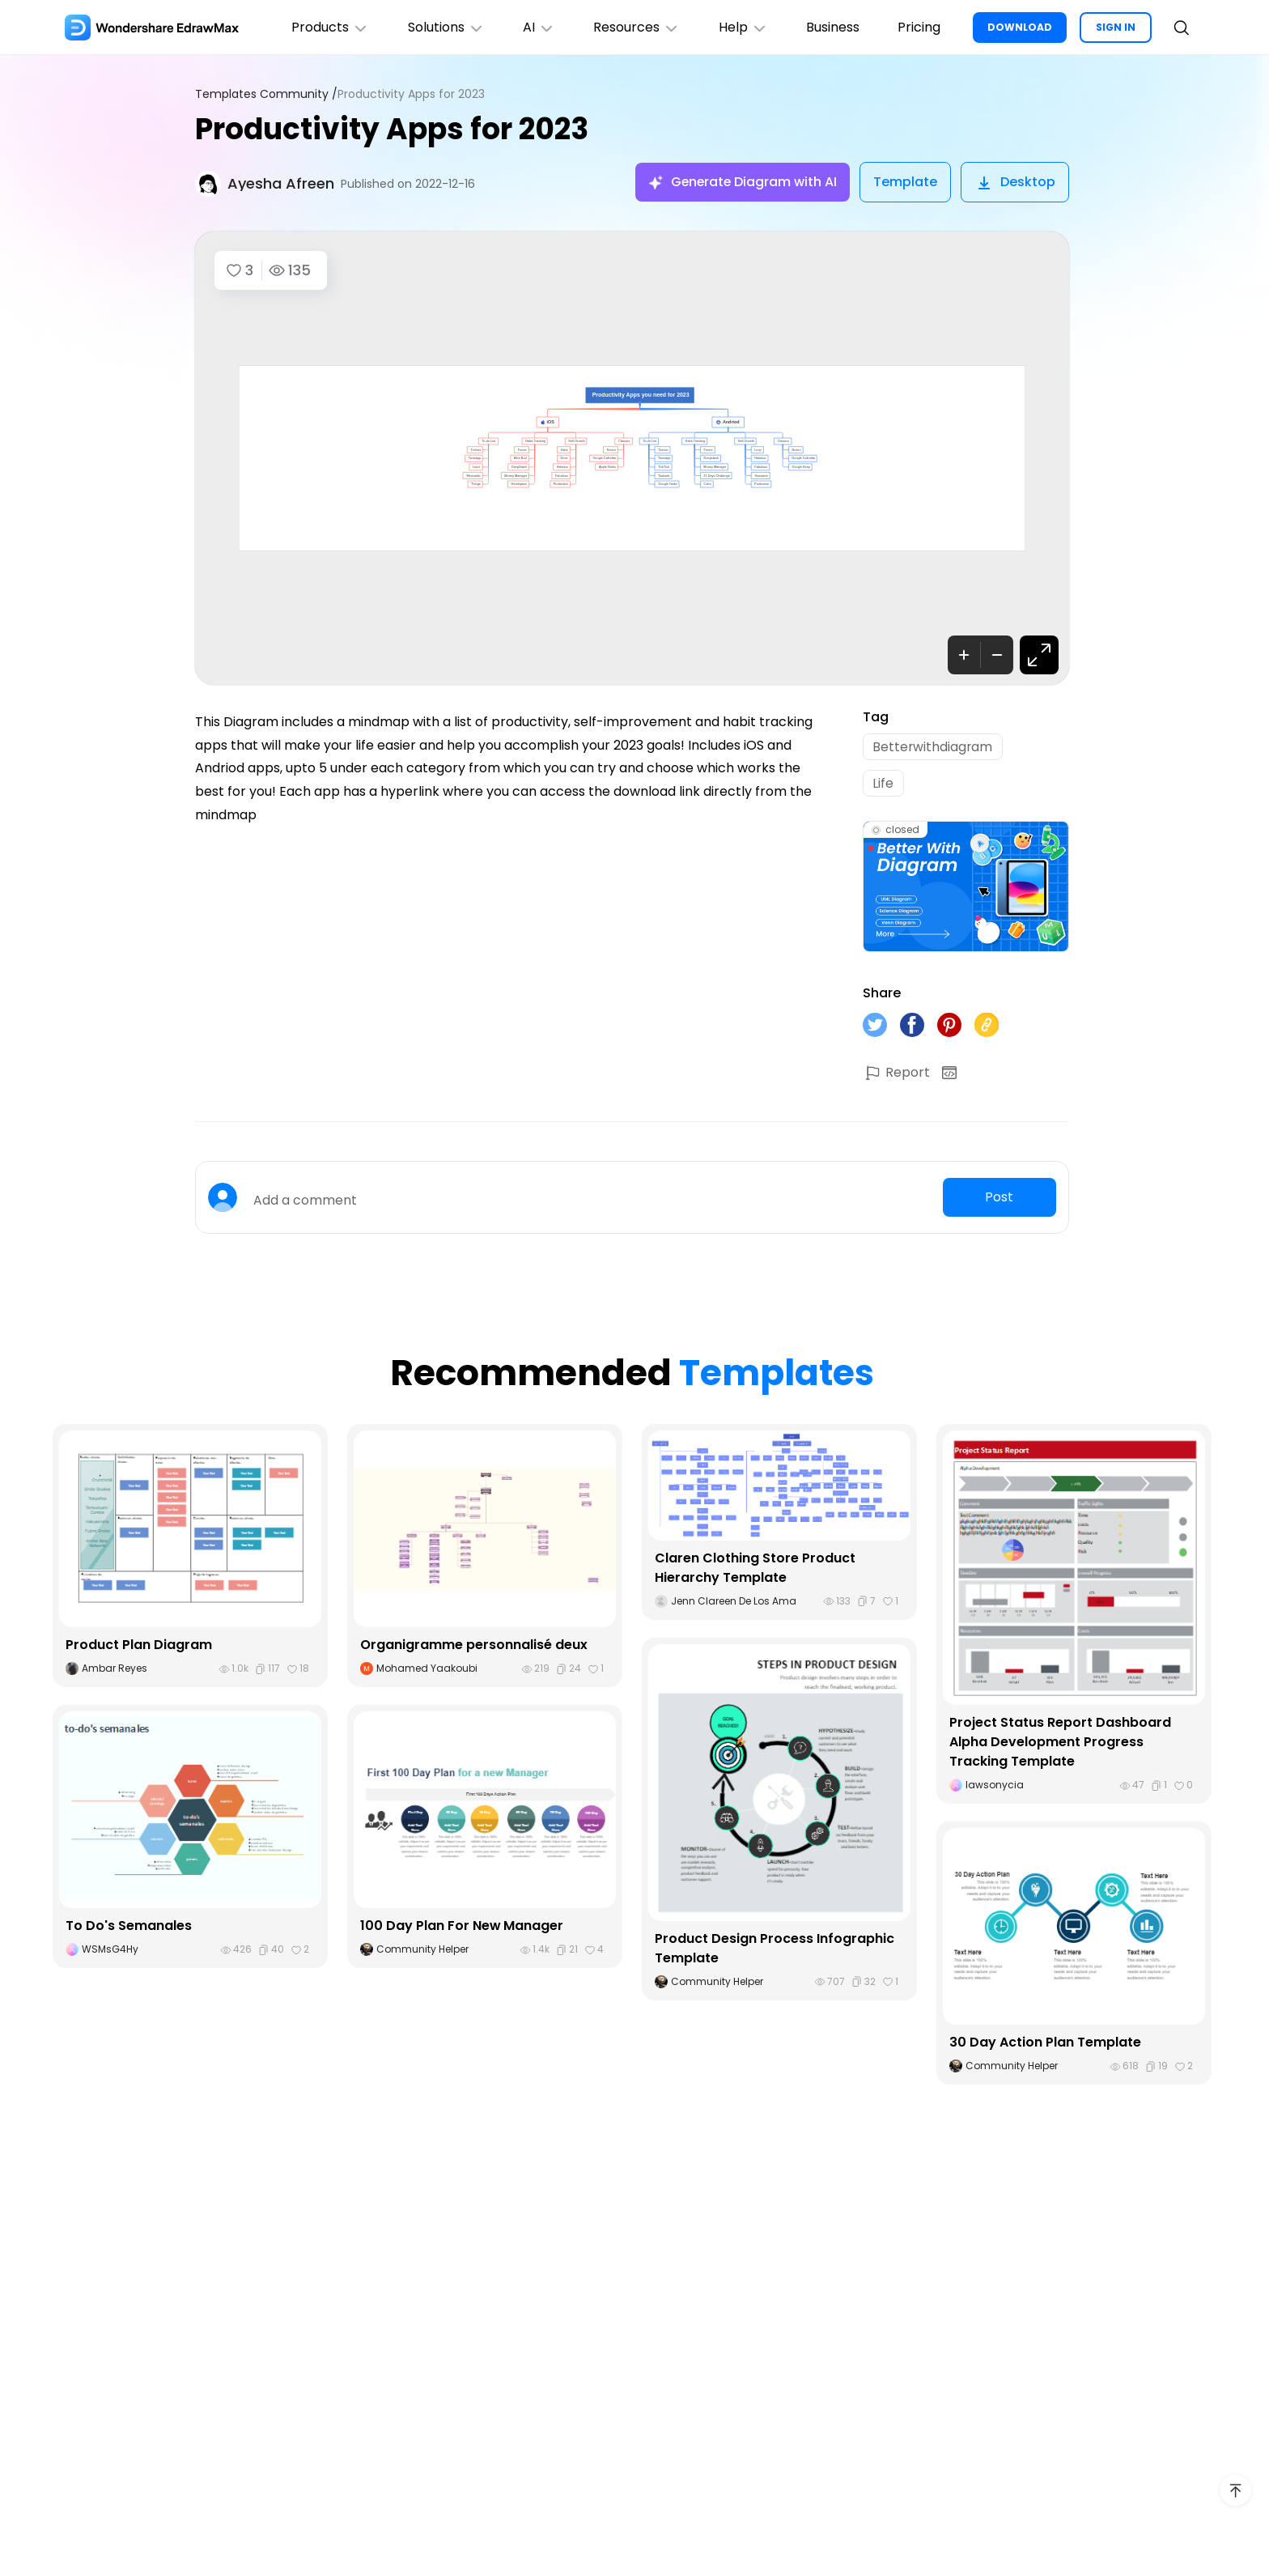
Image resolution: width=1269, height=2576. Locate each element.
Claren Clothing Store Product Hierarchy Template (755, 1569)
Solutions (443, 27)
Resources (635, 27)
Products (327, 27)
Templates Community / (266, 94)
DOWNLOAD (1019, 27)
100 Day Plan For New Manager (462, 1927)
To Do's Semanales (129, 1927)
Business (832, 27)
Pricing (919, 27)
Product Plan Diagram (139, 1646)
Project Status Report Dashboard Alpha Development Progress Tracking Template (1060, 1744)
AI (536, 27)
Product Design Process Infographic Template (774, 1950)
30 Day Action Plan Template (1045, 2044)
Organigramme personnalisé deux (474, 1646)
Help (741, 27)
